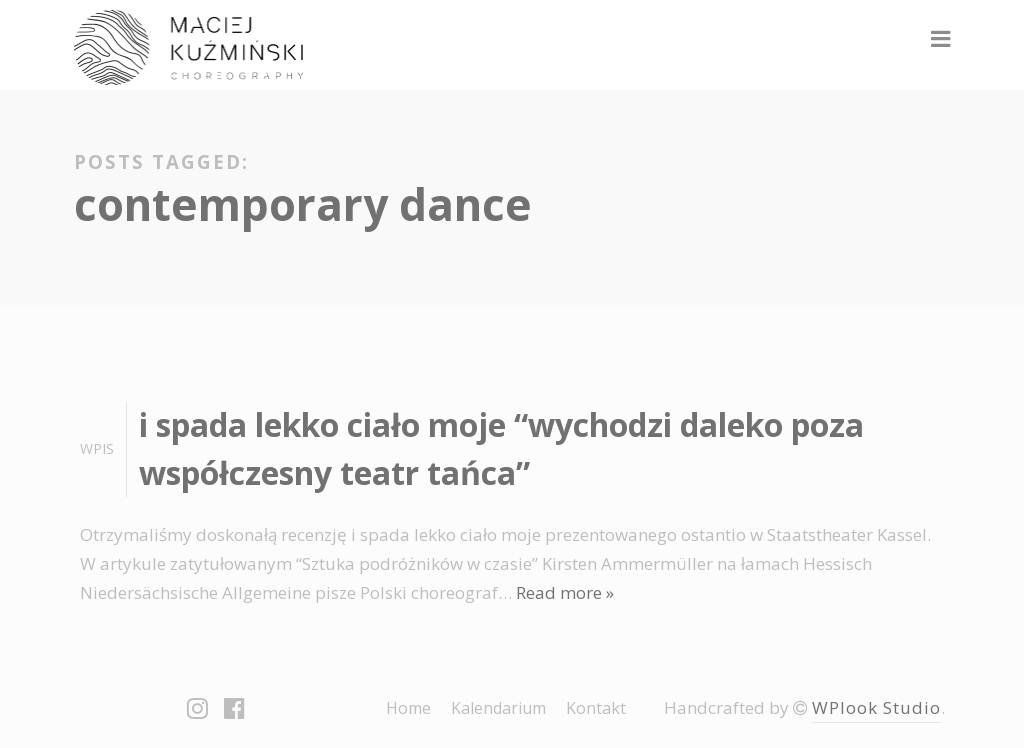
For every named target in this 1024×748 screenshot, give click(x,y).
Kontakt (596, 708)
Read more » (565, 592)
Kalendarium (498, 708)
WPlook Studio (876, 707)
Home (408, 708)
